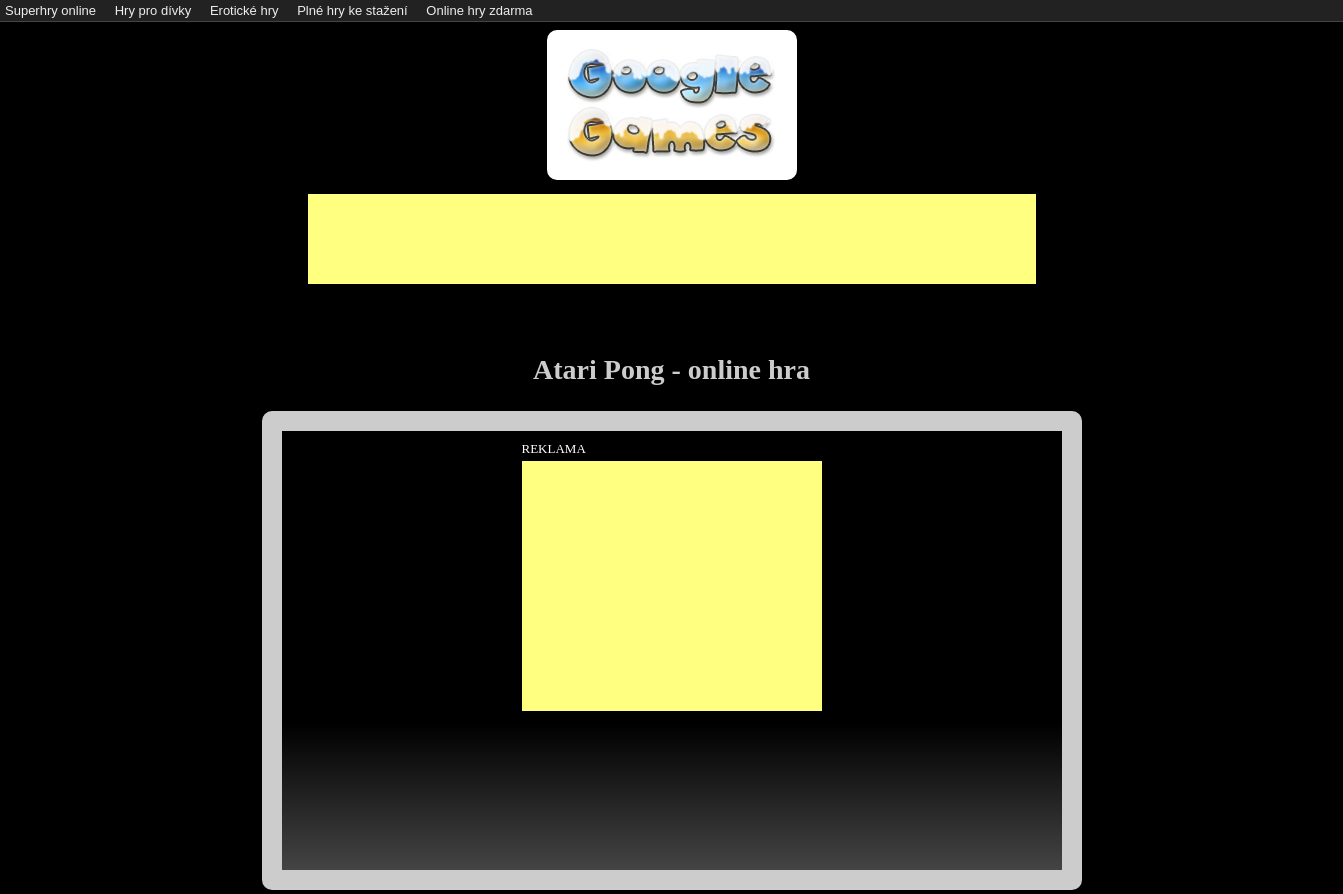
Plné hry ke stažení (352, 10)
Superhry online (50, 10)
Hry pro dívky (153, 10)
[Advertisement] (672, 239)
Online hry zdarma (479, 10)
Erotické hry (244, 10)
